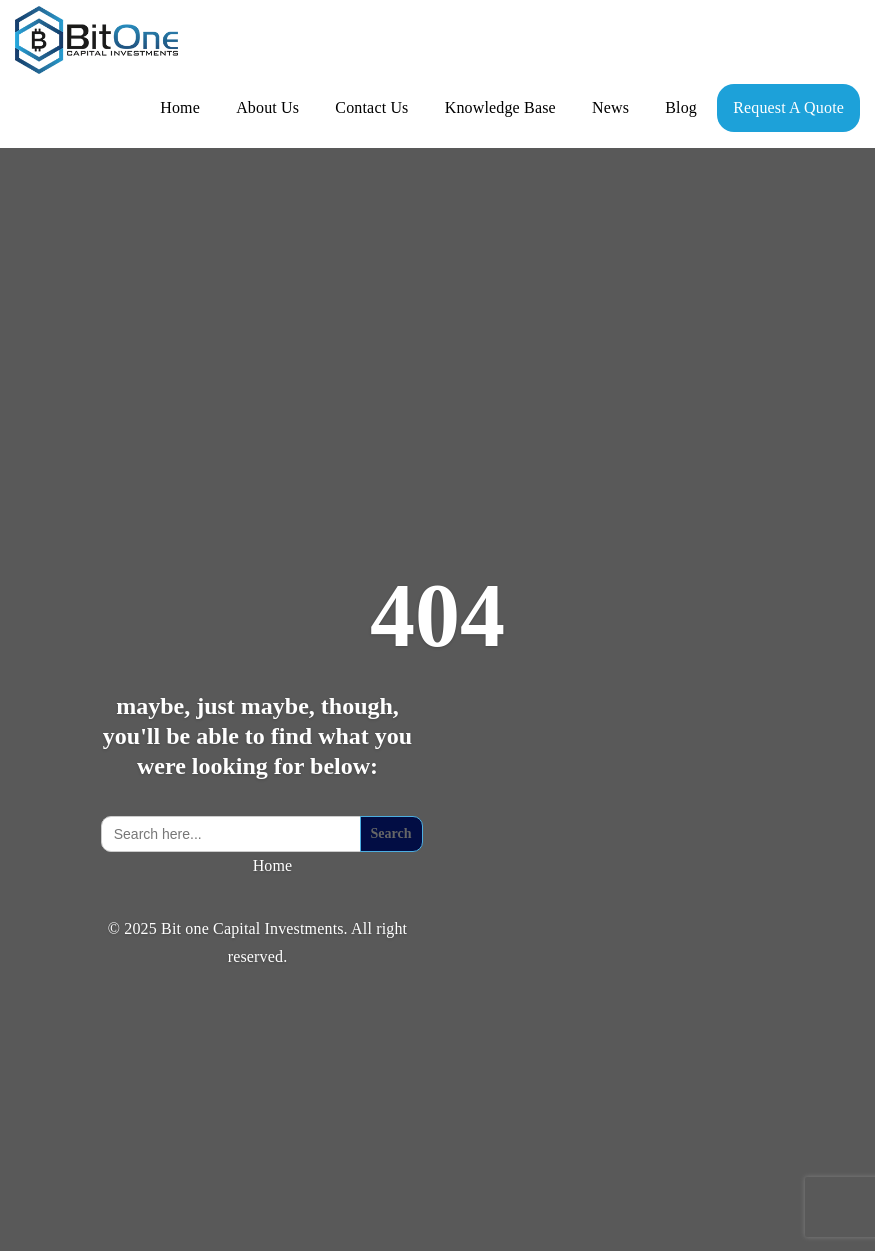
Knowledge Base (500, 107)
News (610, 107)
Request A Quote (788, 107)
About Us (267, 107)
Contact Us (371, 107)
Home (180, 107)
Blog (681, 107)
